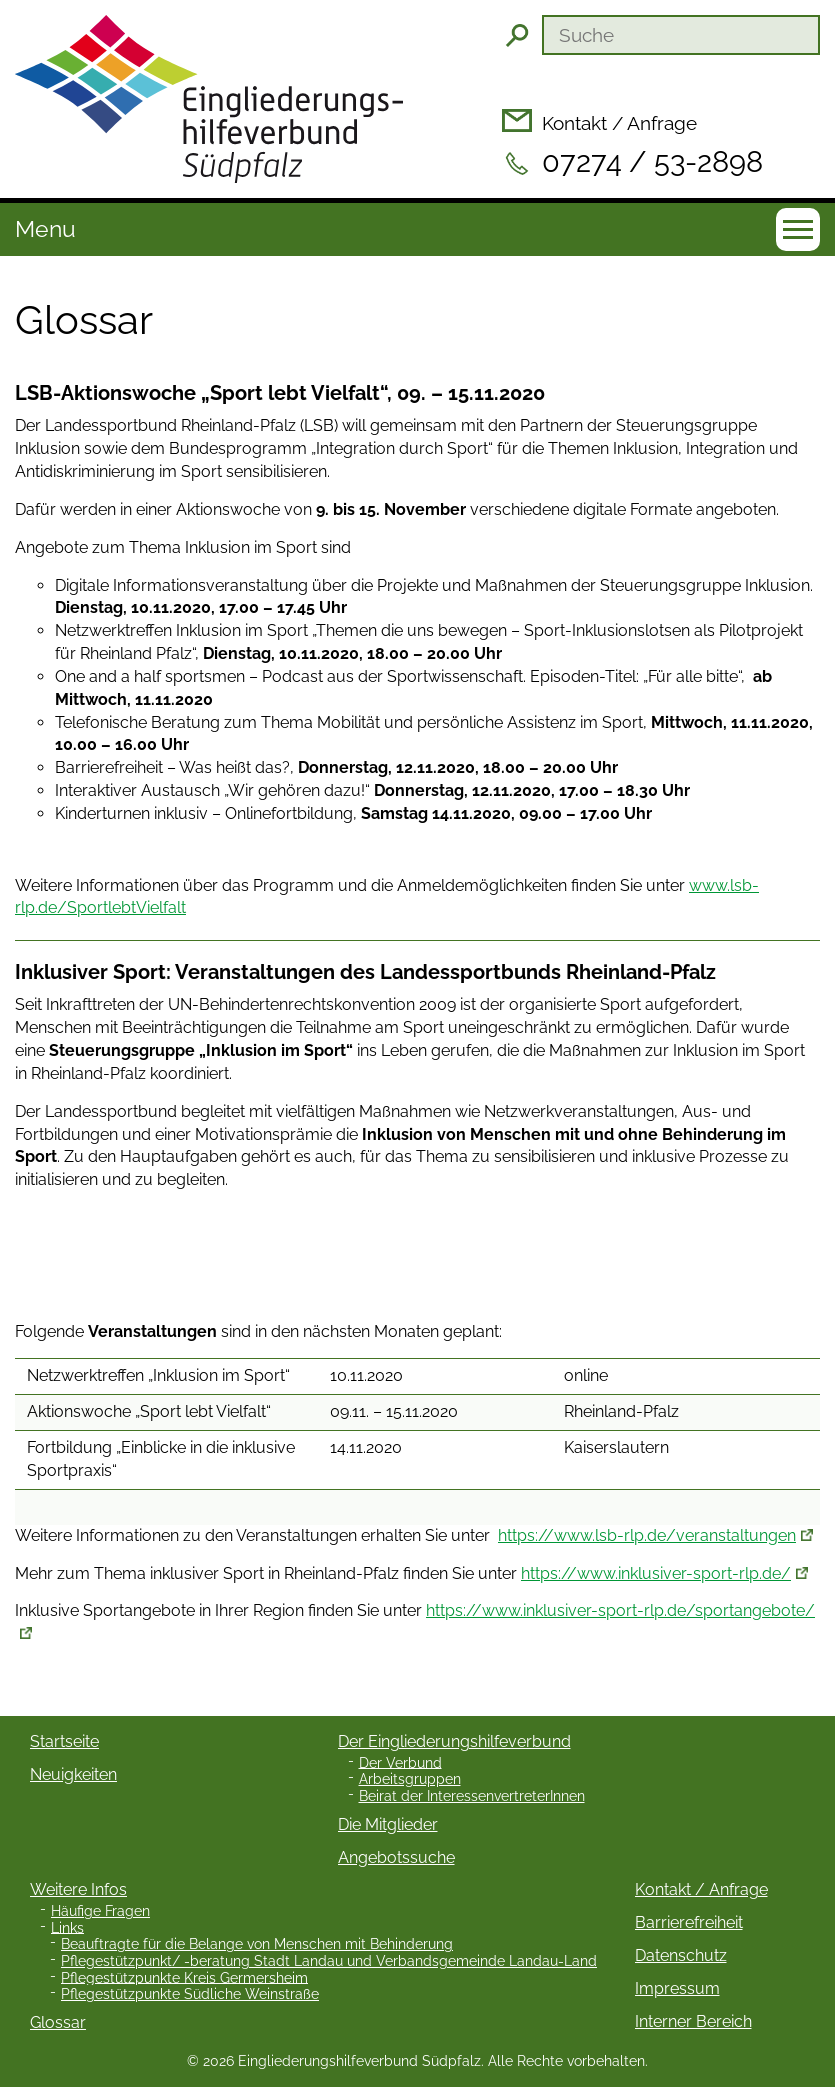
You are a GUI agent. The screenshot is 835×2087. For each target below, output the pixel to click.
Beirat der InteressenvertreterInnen (472, 1796)
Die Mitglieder (388, 1824)
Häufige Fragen (100, 1911)
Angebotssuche (396, 1857)
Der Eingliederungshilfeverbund (454, 1741)
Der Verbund (400, 1762)
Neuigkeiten (73, 1774)
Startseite (64, 1741)
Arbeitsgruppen (410, 1779)
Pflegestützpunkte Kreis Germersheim (184, 1977)
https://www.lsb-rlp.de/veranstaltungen (647, 1535)
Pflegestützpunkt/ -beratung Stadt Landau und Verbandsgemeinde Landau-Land (329, 1961)
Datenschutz (681, 1955)
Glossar (58, 2022)
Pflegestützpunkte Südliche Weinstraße (190, 1994)
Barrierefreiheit (689, 1922)
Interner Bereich (693, 2021)
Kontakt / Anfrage (619, 123)
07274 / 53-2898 (652, 162)
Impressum (677, 1988)
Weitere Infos (78, 1889)
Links (67, 1927)
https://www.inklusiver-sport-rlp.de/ (656, 1573)
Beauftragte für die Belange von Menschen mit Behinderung (257, 1944)
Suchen (517, 35)
